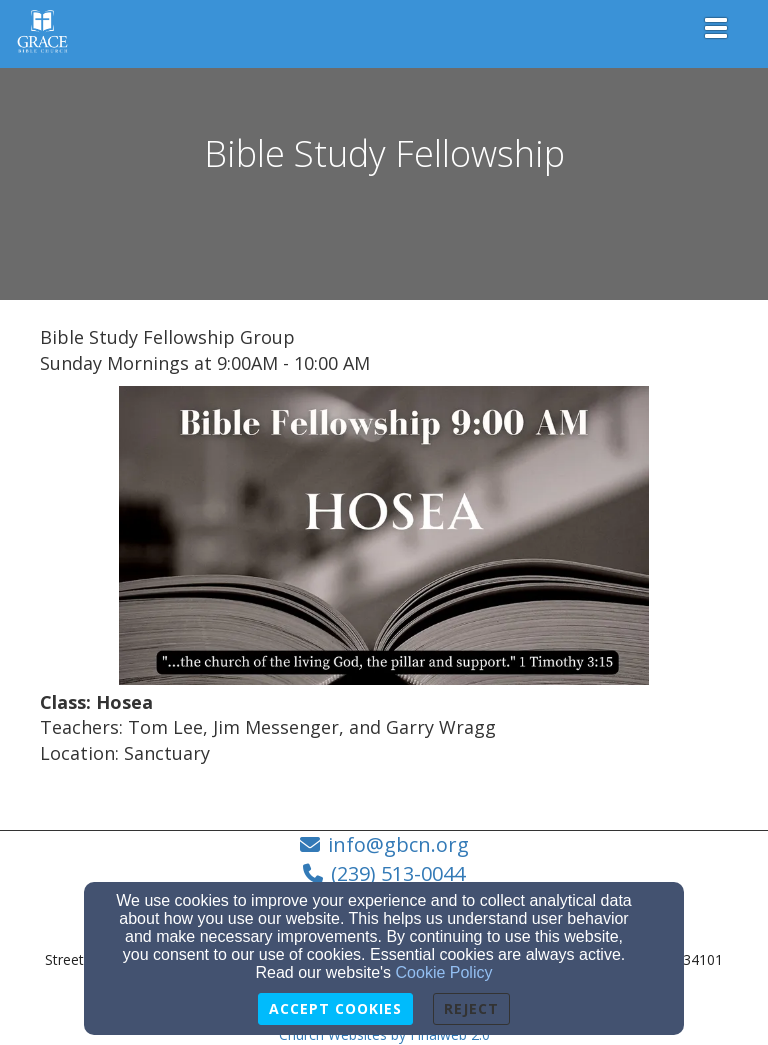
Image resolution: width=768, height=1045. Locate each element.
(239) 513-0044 (398, 873)
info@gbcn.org (398, 844)
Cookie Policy (444, 972)
